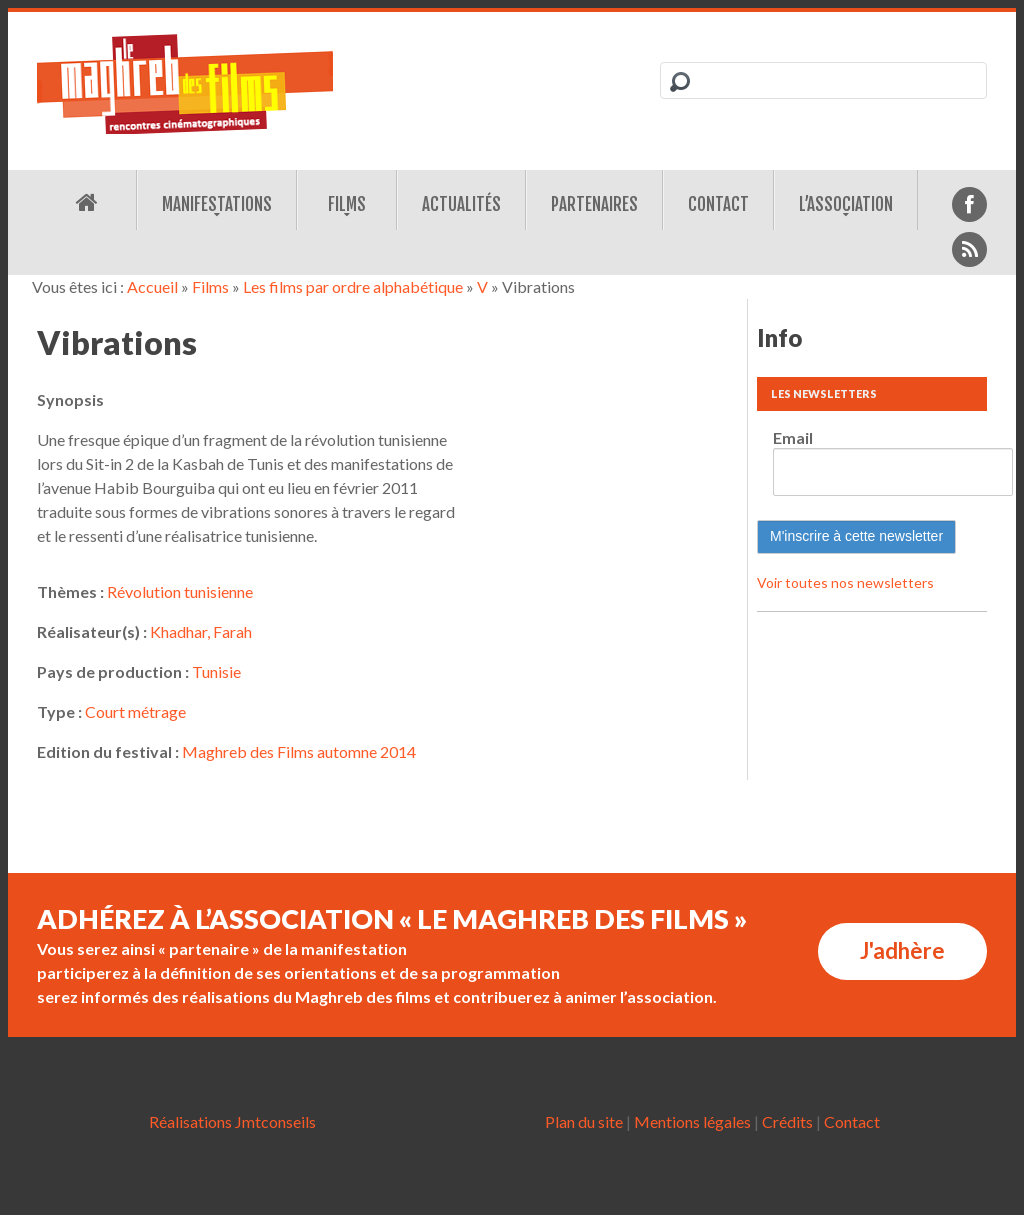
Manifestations (217, 204)
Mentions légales (692, 1121)
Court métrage (135, 711)
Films (347, 204)
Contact (718, 204)
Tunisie (216, 671)
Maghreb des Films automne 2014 (299, 751)
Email (793, 437)
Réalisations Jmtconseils (232, 1121)
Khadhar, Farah (201, 631)
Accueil (152, 286)
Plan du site (584, 1121)
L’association (846, 204)
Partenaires (594, 204)
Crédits (787, 1121)
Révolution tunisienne (180, 591)
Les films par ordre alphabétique (353, 286)
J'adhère (902, 950)
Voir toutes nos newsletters (845, 582)
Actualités (461, 204)
